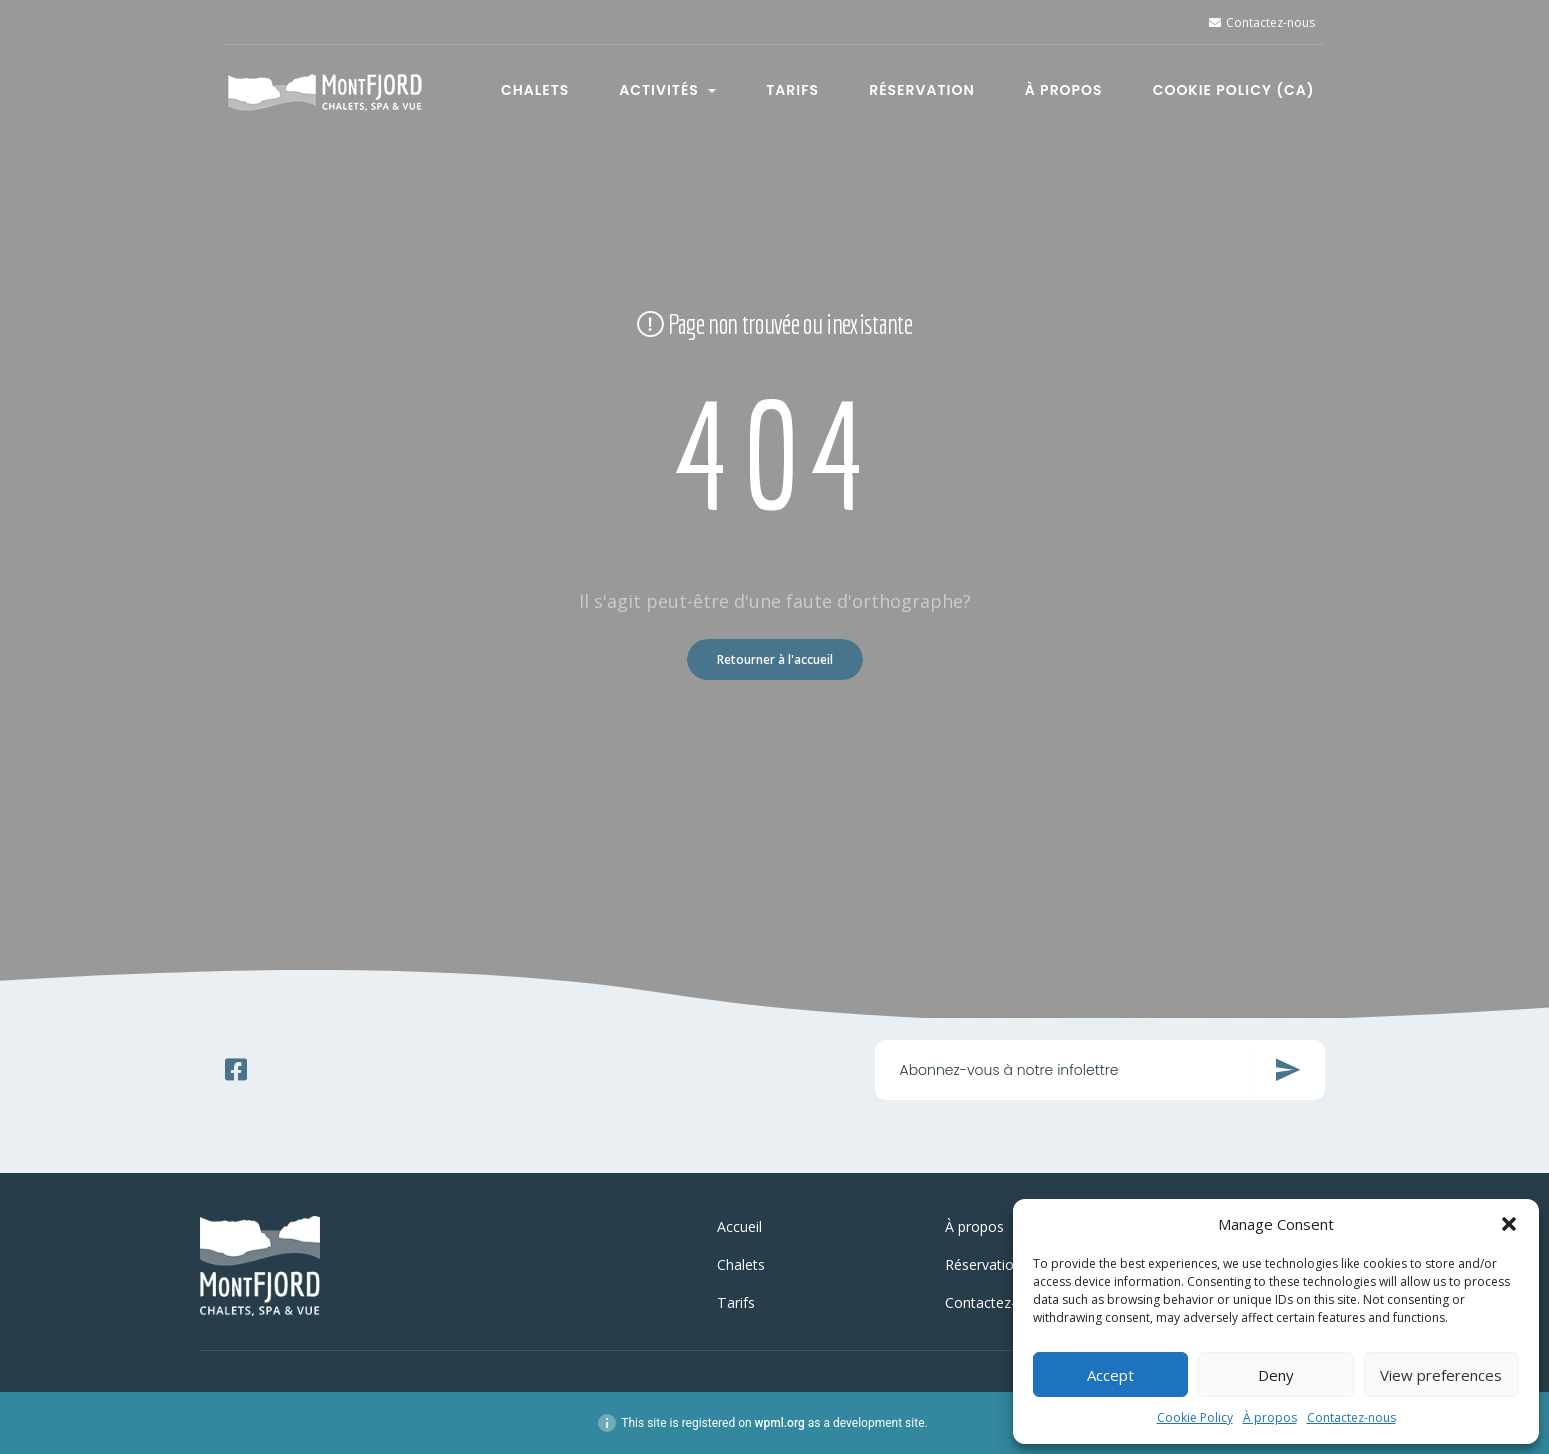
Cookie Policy (1195, 1417)
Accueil (739, 1226)
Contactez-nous (1351, 1417)
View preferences (1441, 1375)
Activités (667, 89)
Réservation (922, 89)
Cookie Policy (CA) (1234, 89)
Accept (1110, 1375)
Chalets (535, 89)
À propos (1270, 1417)
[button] (1509, 1224)
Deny (1276, 1375)
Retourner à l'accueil (775, 659)
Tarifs (792, 89)
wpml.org (780, 1423)
